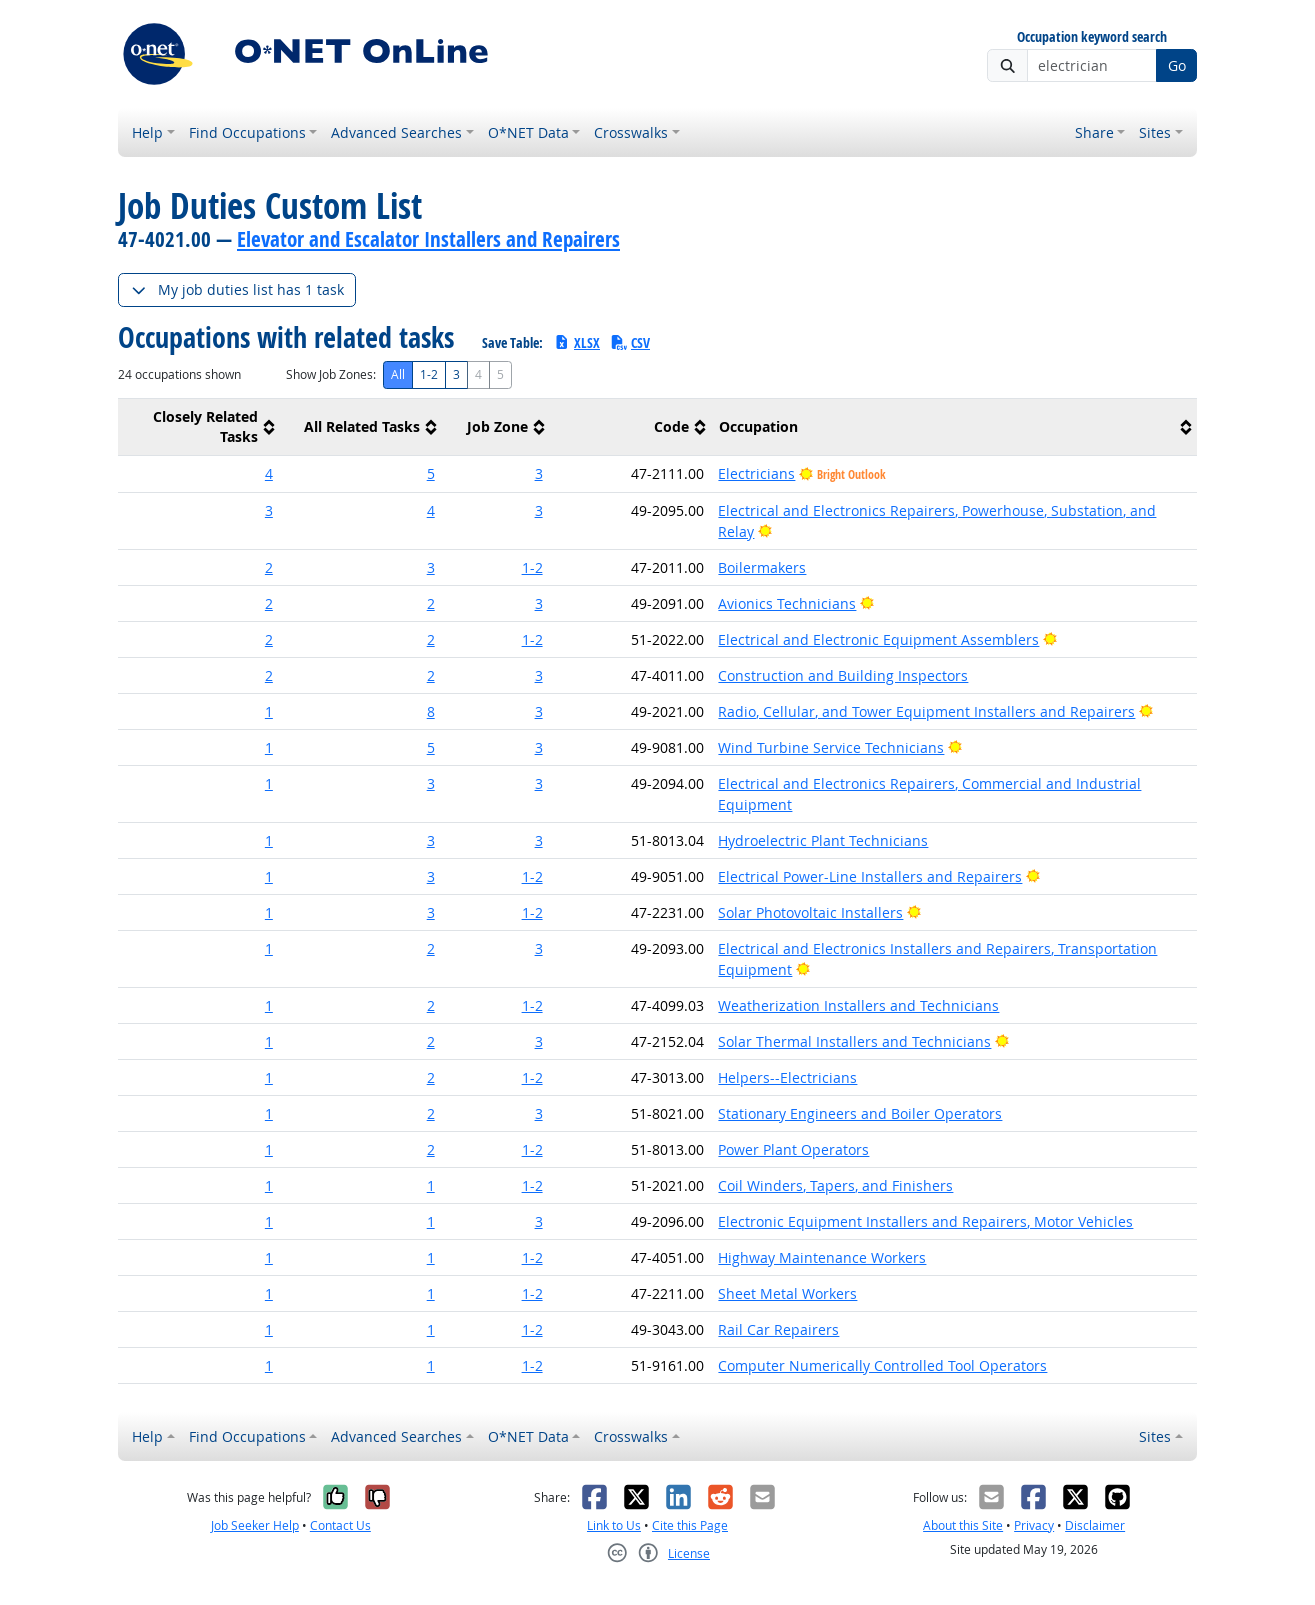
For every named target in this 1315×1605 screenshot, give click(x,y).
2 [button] (269, 567)
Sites (1155, 132)
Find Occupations (247, 132)
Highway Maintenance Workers (822, 1257)
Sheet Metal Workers (787, 1293)
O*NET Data (528, 132)
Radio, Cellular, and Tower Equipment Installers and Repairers (926, 711)
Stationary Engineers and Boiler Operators (860, 1113)
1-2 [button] (532, 567)
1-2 (429, 374)
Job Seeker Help (255, 1525)
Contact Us (340, 1525)
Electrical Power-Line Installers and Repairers (870, 876)
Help (147, 132)
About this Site (963, 1525)
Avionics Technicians (787, 603)
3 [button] (539, 473)
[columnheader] (199, 427)
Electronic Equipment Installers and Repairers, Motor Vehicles (925, 1221)
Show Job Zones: (331, 374)
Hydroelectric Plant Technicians (823, 840)
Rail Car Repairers (778, 1329)
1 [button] (269, 711)
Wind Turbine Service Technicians (831, 747)
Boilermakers (762, 567)
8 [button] (431, 711)
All (398, 374)
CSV (630, 342)
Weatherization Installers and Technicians (858, 1005)
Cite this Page (690, 1525)
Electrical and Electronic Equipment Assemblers (878, 639)
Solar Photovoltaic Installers (810, 912)
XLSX (576, 342)
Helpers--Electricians (787, 1077)
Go (1177, 65)
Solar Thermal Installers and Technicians (854, 1041)
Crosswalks (631, 132)
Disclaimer (1095, 1525)
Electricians (756, 473)
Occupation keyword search (1092, 37)
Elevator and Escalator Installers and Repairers (428, 239)
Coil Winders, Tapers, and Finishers (835, 1185)
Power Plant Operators (793, 1149)
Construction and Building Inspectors (843, 675)
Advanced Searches (396, 132)
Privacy (1034, 1525)
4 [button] (269, 473)
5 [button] (431, 473)
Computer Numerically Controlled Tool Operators (882, 1365)
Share (1094, 132)
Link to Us (614, 1525)
